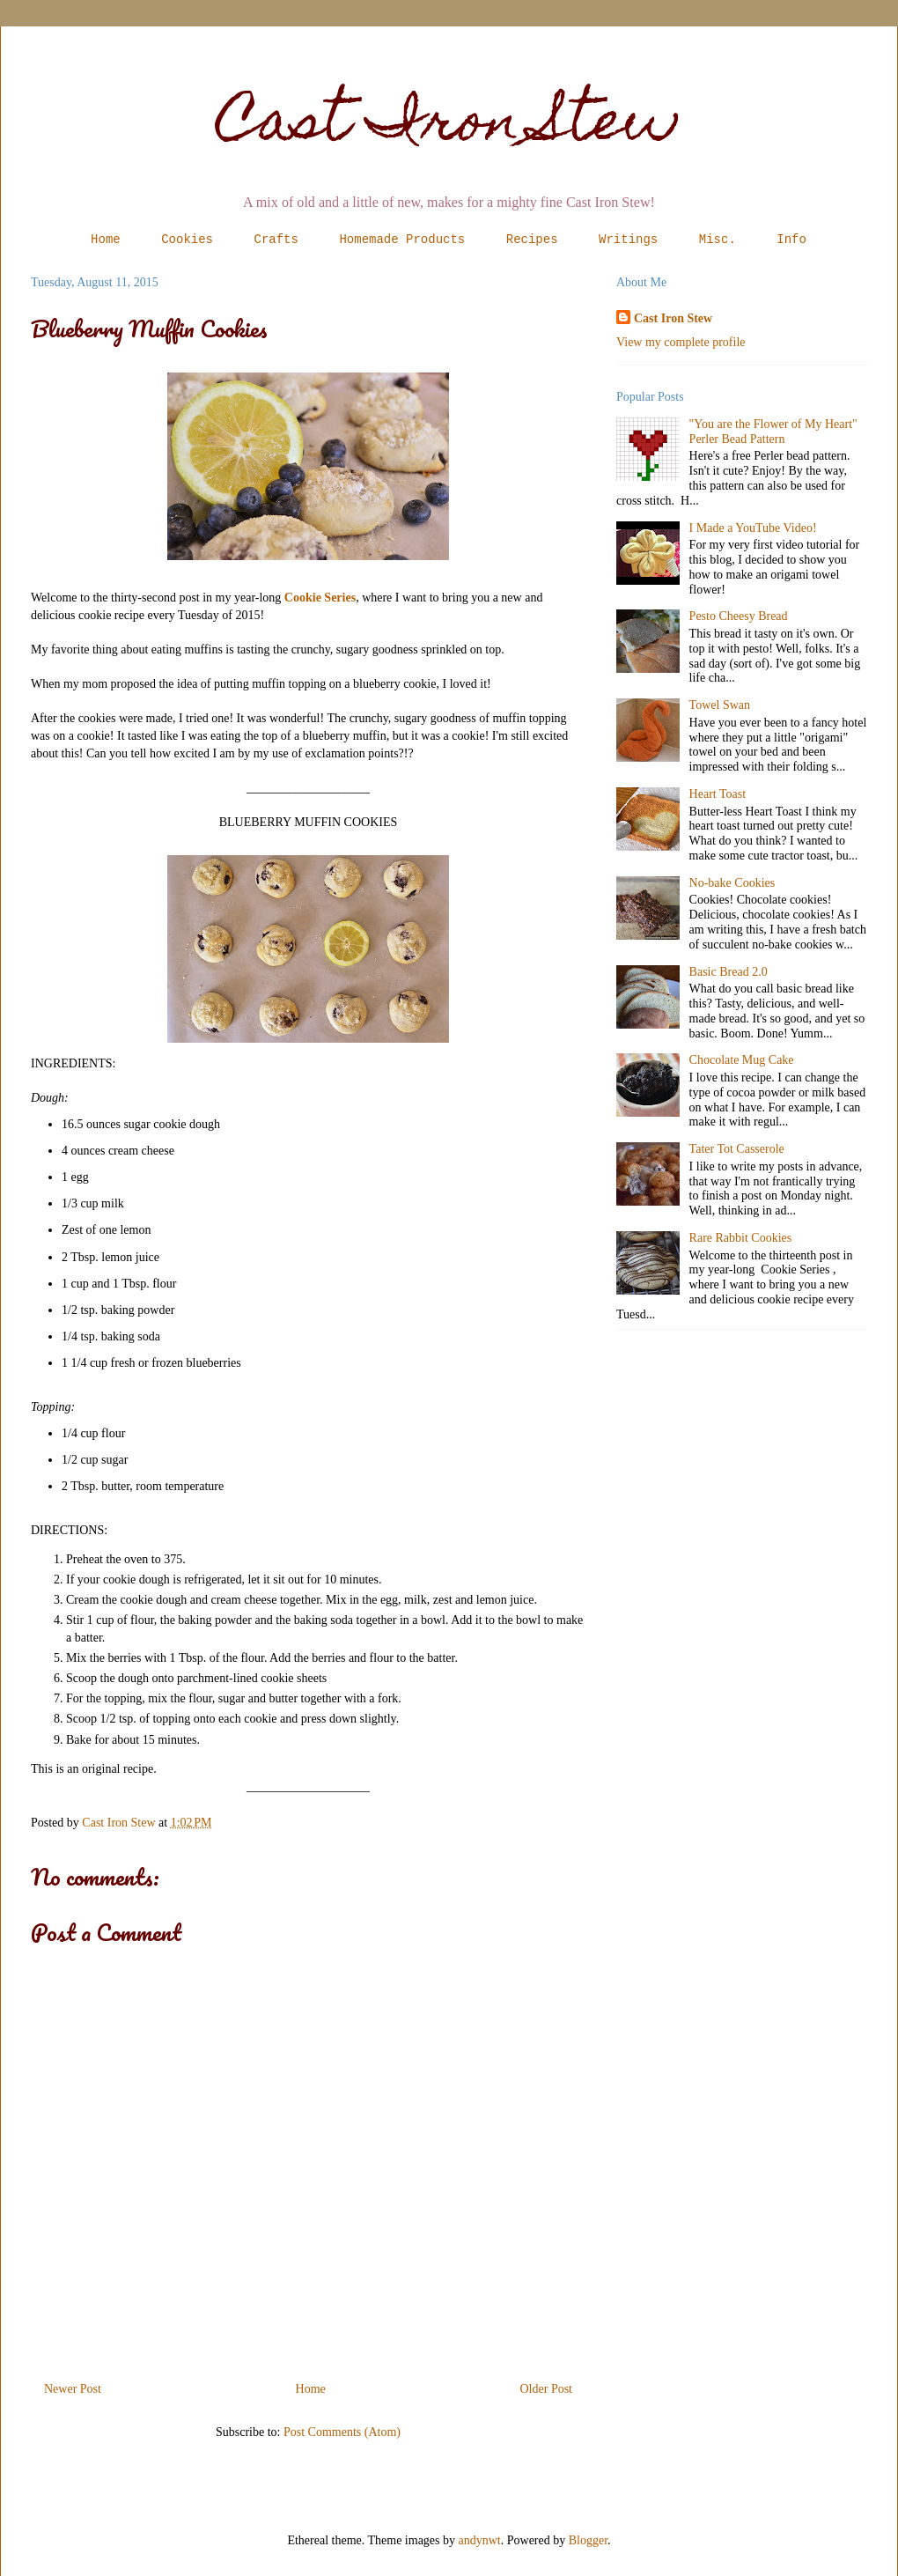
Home (106, 240)
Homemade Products (402, 240)
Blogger (588, 2540)
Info (791, 240)
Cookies (187, 240)
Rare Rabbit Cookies (740, 1237)
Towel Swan (719, 705)
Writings (628, 240)
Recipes (532, 240)
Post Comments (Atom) (342, 2432)
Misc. (717, 240)
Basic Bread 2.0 (728, 971)
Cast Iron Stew (449, 126)
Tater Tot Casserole (736, 1148)
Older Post (546, 2388)
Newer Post (72, 2388)
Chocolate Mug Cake (741, 1060)
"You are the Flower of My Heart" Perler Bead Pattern (773, 431)
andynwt (480, 2540)
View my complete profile (681, 342)
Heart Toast (717, 794)
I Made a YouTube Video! (753, 528)
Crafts (276, 240)
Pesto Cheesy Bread (738, 616)
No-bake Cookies (732, 882)
